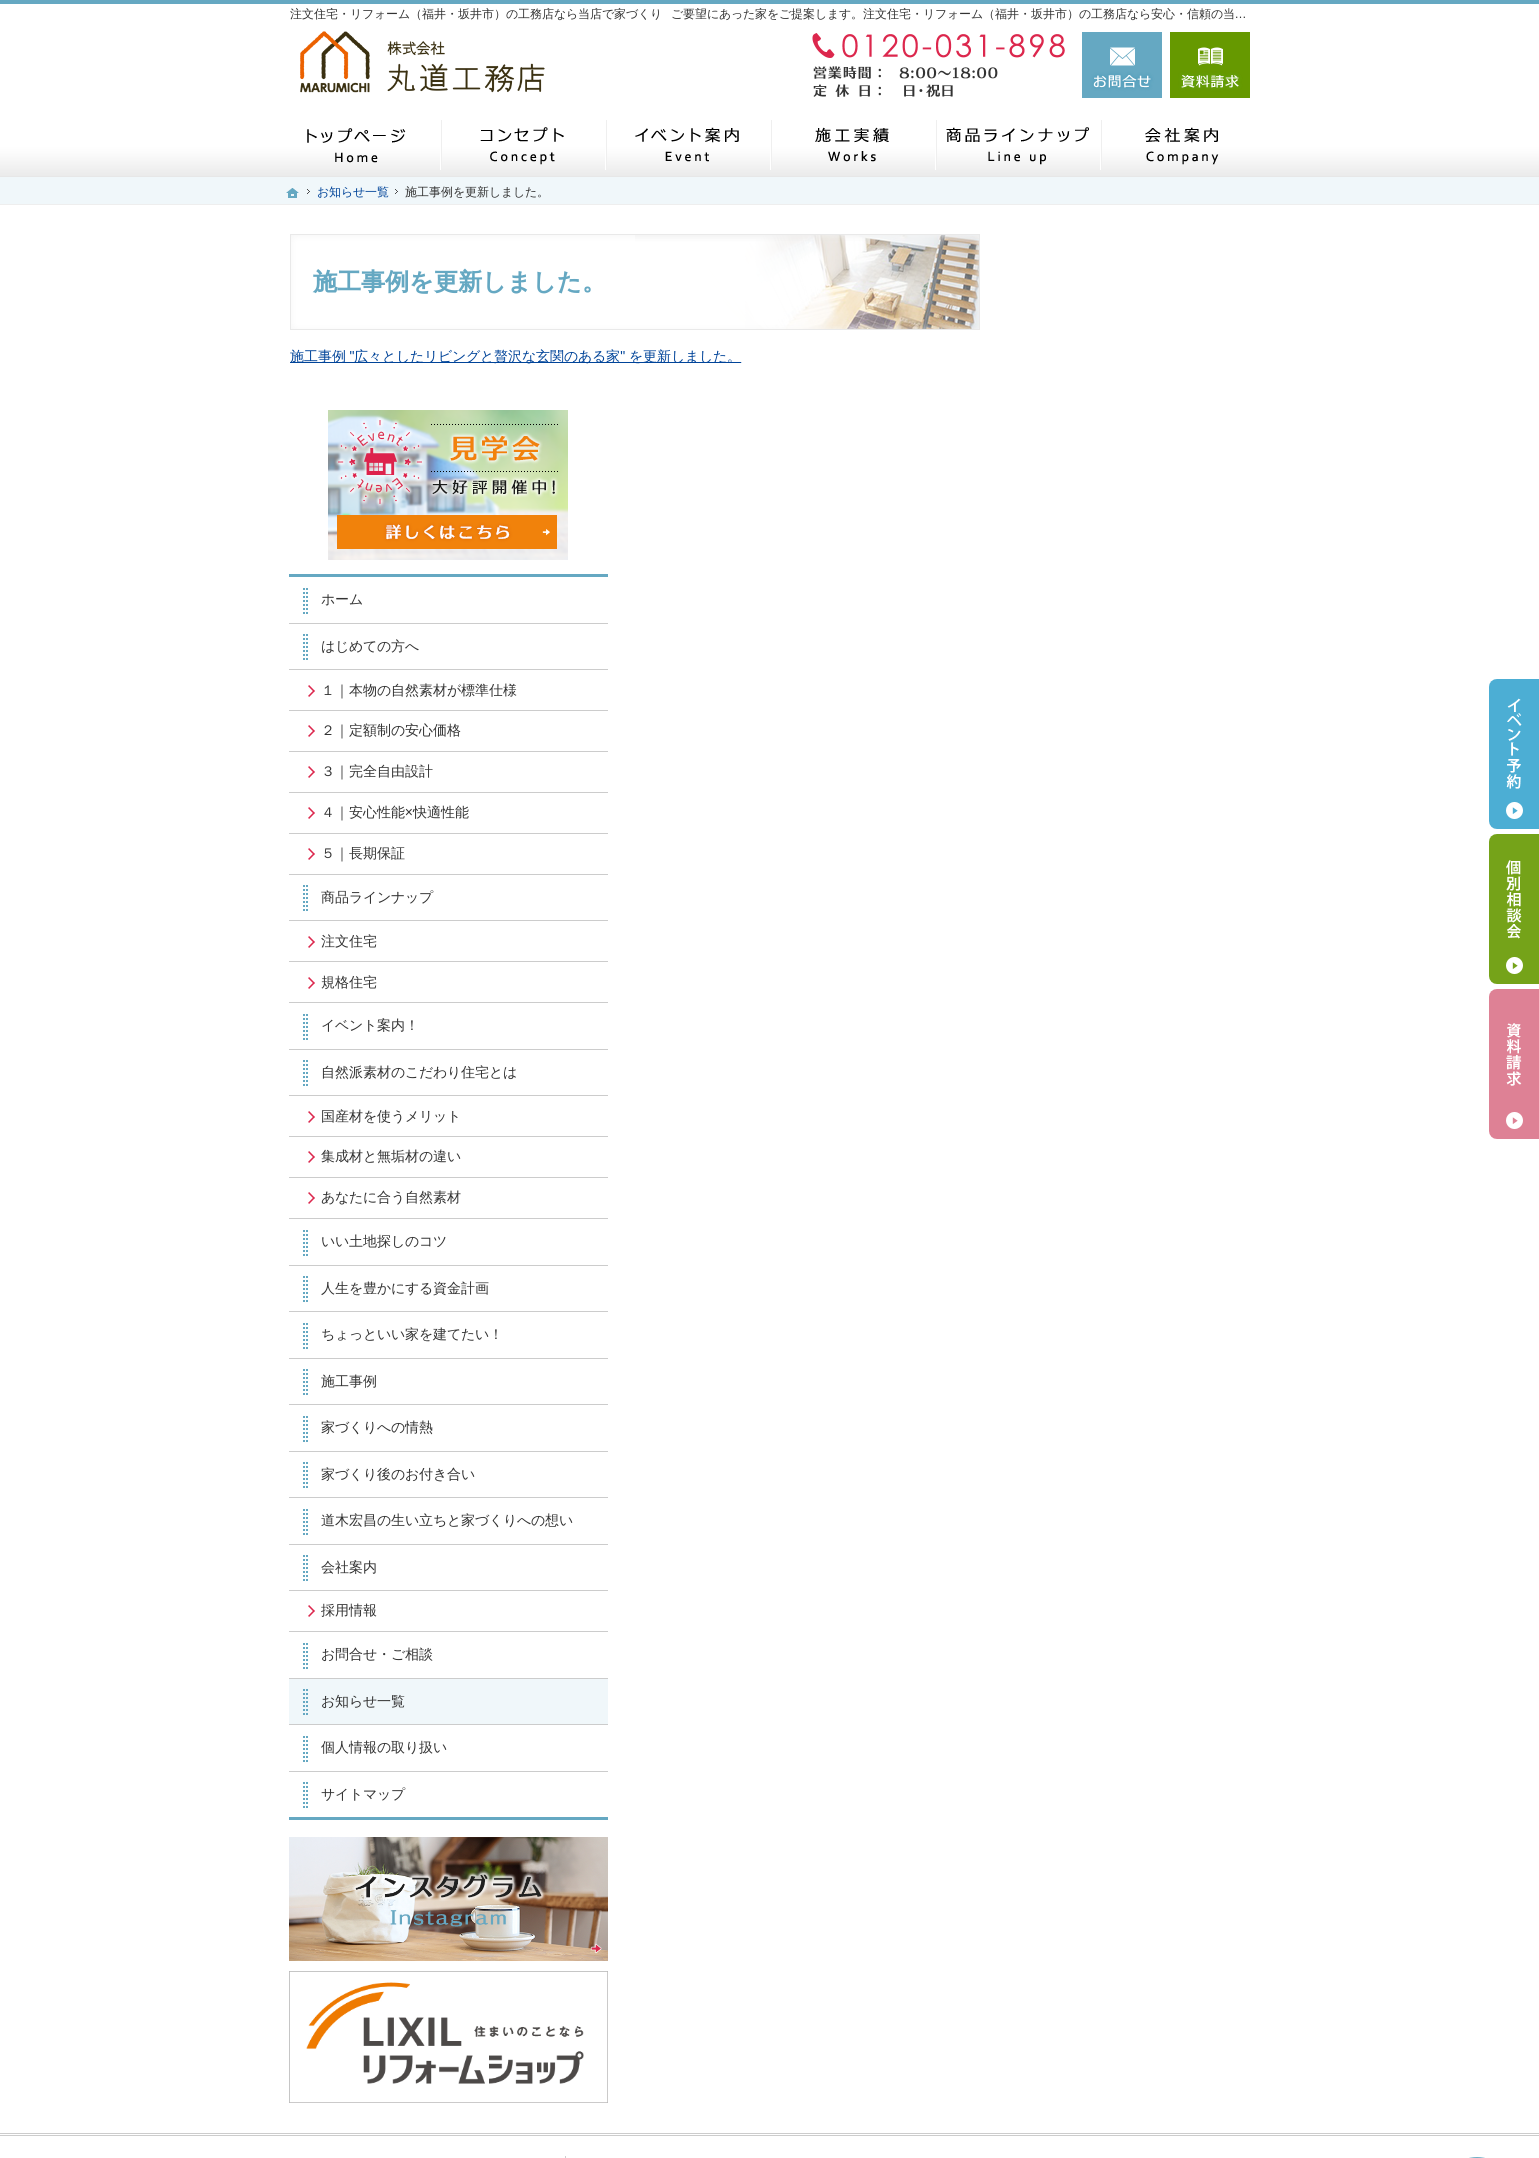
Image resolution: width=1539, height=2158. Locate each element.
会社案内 (1070, 1408)
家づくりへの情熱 (1098, 1251)
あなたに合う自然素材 (1112, 1021)
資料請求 (1210, 65)
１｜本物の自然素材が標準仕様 (1140, 513)
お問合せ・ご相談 (1098, 1495)
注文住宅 (1070, 764)
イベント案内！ (1091, 849)
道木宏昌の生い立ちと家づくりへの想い (1140, 1353)
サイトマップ (1084, 1635)
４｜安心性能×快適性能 (1116, 636)
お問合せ (1122, 65)
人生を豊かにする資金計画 (1126, 1111)
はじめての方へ (1091, 470)
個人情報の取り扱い (1105, 1588)
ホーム (1063, 423)
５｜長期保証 (1084, 677)
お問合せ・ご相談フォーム (1130, 1968)
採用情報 (1070, 1452)
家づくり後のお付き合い (1119, 1297)
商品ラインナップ (1098, 721)
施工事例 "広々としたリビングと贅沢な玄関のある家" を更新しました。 (516, 356)
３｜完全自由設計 (1098, 595)
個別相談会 (1514, 909)
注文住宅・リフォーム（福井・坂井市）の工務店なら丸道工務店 (968, 2109)
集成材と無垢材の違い (1112, 980)
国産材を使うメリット (1112, 939)
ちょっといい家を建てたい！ (1133, 1158)
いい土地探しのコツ (1105, 1065)
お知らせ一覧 (1084, 1542)
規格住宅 (1070, 805)
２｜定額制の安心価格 (1112, 554)
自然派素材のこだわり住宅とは (1140, 896)
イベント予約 (1514, 754)
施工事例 (1070, 1204)
